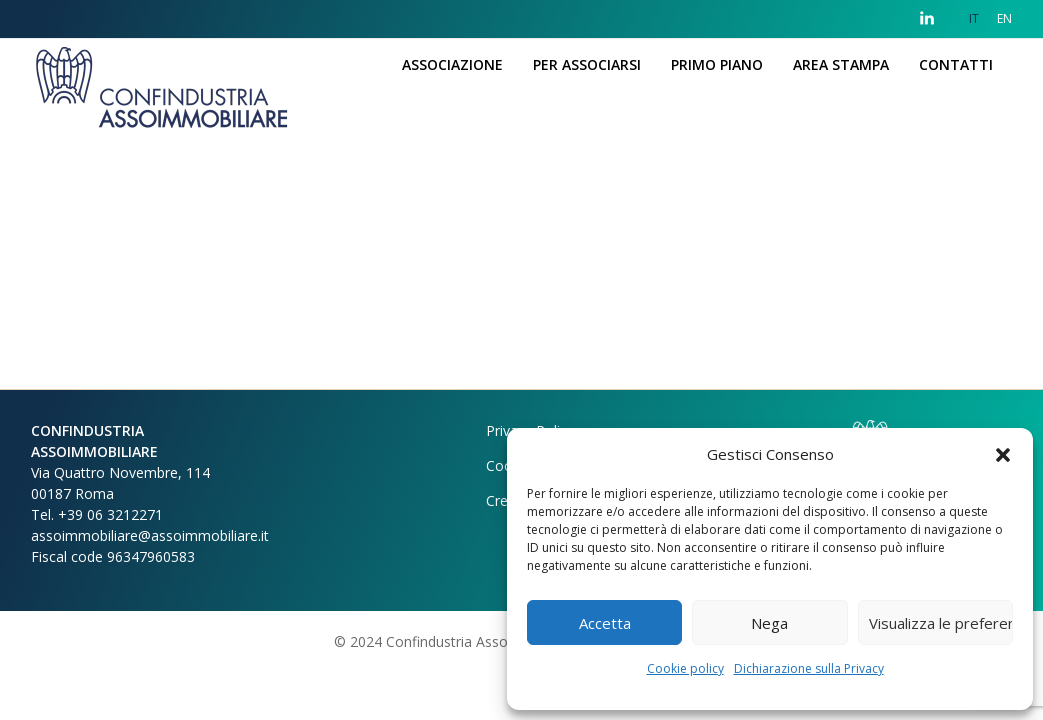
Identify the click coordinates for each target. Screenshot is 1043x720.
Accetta (605, 623)
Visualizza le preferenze (941, 623)
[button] (1003, 454)
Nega (769, 623)
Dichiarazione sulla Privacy (809, 668)
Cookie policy (685, 668)
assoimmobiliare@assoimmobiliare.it (150, 535)
